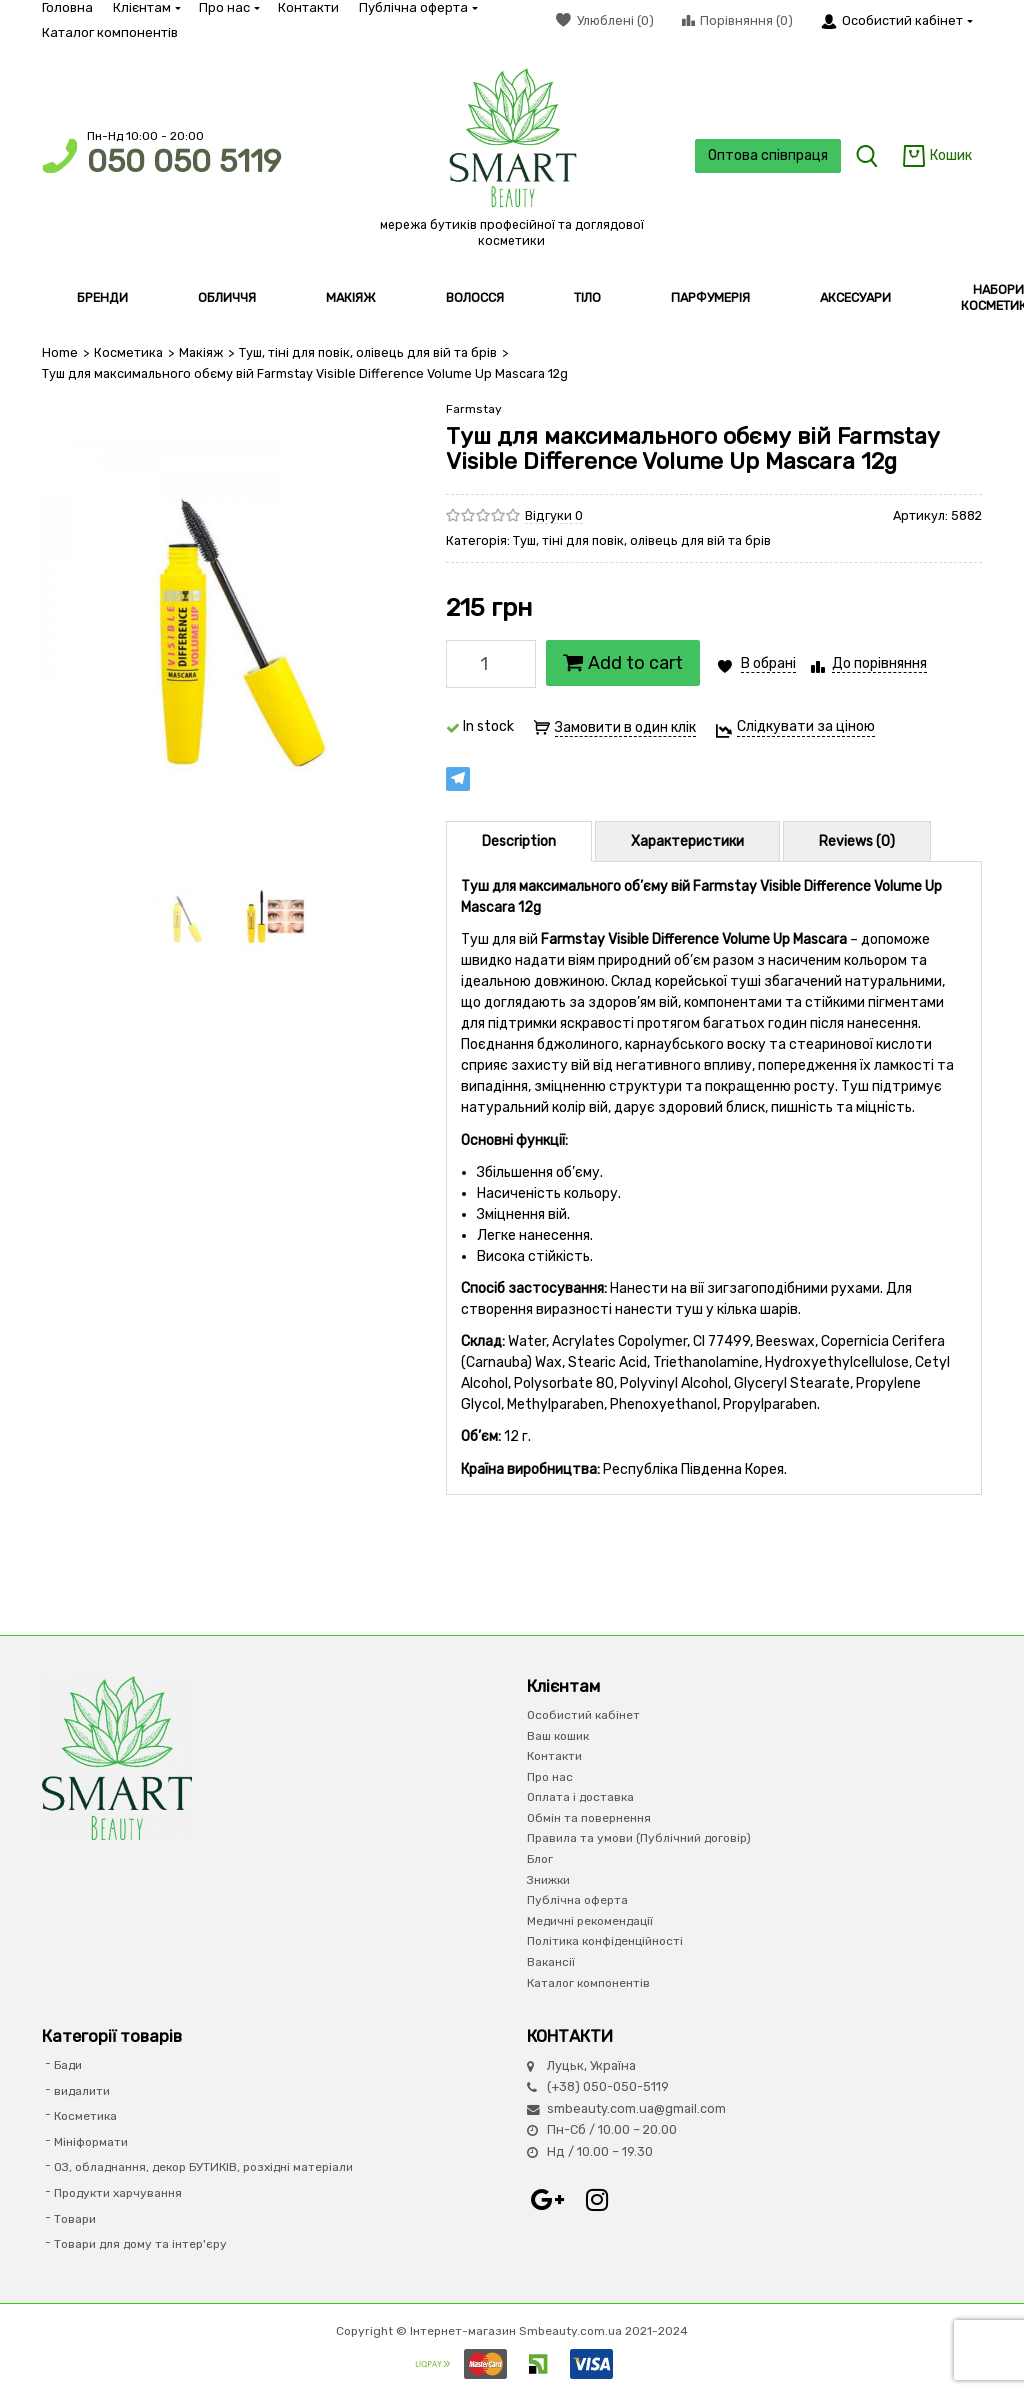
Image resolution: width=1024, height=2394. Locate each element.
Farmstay (474, 409)
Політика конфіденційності (605, 1941)
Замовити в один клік (625, 727)
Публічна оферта (417, 7)
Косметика (128, 352)
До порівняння (879, 663)
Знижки (548, 1880)
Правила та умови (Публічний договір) (639, 1838)
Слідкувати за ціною (806, 726)
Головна (67, 7)
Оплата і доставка (580, 1797)
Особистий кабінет (583, 1715)
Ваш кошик (558, 1736)
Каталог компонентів (110, 32)
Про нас (228, 7)
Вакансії (551, 1962)
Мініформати (91, 2142)
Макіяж (201, 352)
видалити (82, 2091)
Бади (68, 2065)
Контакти (308, 7)
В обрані (768, 663)
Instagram (597, 2200)
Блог (540, 1859)
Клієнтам (146, 7)
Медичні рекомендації (590, 1921)
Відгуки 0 (554, 515)
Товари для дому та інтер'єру (140, 2244)
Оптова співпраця (768, 155)
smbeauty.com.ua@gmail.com (636, 2108)
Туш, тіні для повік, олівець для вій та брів (368, 352)
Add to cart (623, 663)
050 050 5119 (184, 161)
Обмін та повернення (589, 1818)
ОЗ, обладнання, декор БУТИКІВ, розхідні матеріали (203, 2167)
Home (60, 352)
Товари (75, 2219)
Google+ (547, 2200)
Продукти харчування (118, 2193)
